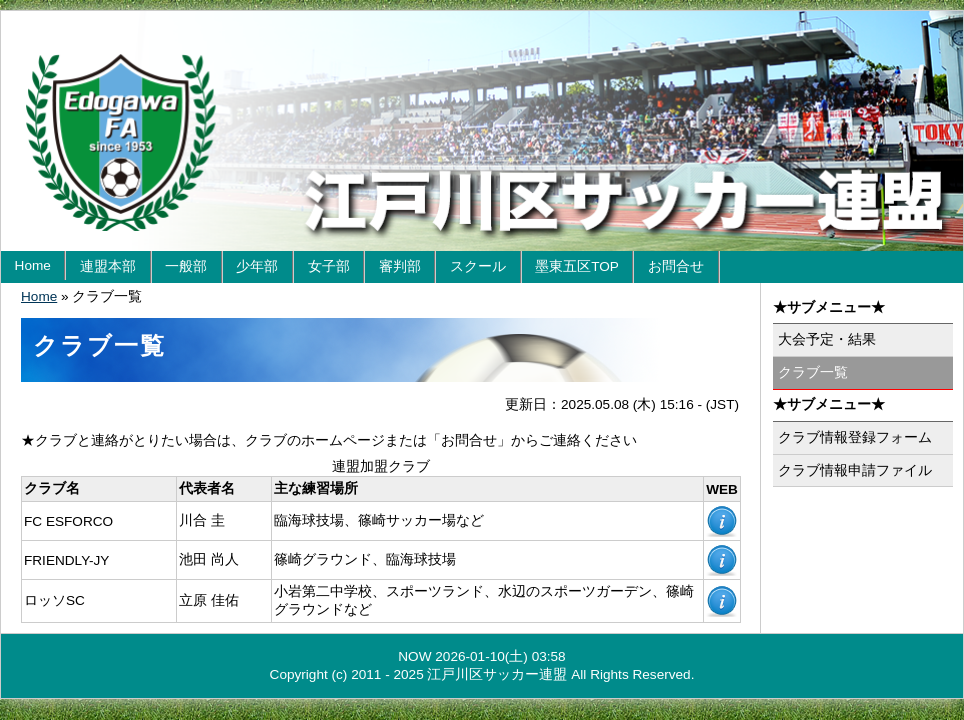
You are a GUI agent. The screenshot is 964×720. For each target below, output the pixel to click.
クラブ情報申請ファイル (855, 470)
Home (33, 265)
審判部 (400, 266)
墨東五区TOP (577, 266)
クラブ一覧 (813, 372)
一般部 (186, 266)
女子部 (329, 266)
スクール (478, 266)
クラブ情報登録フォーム (855, 437)
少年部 (257, 266)
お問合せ (676, 266)
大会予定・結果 (827, 339)
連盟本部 (108, 266)
